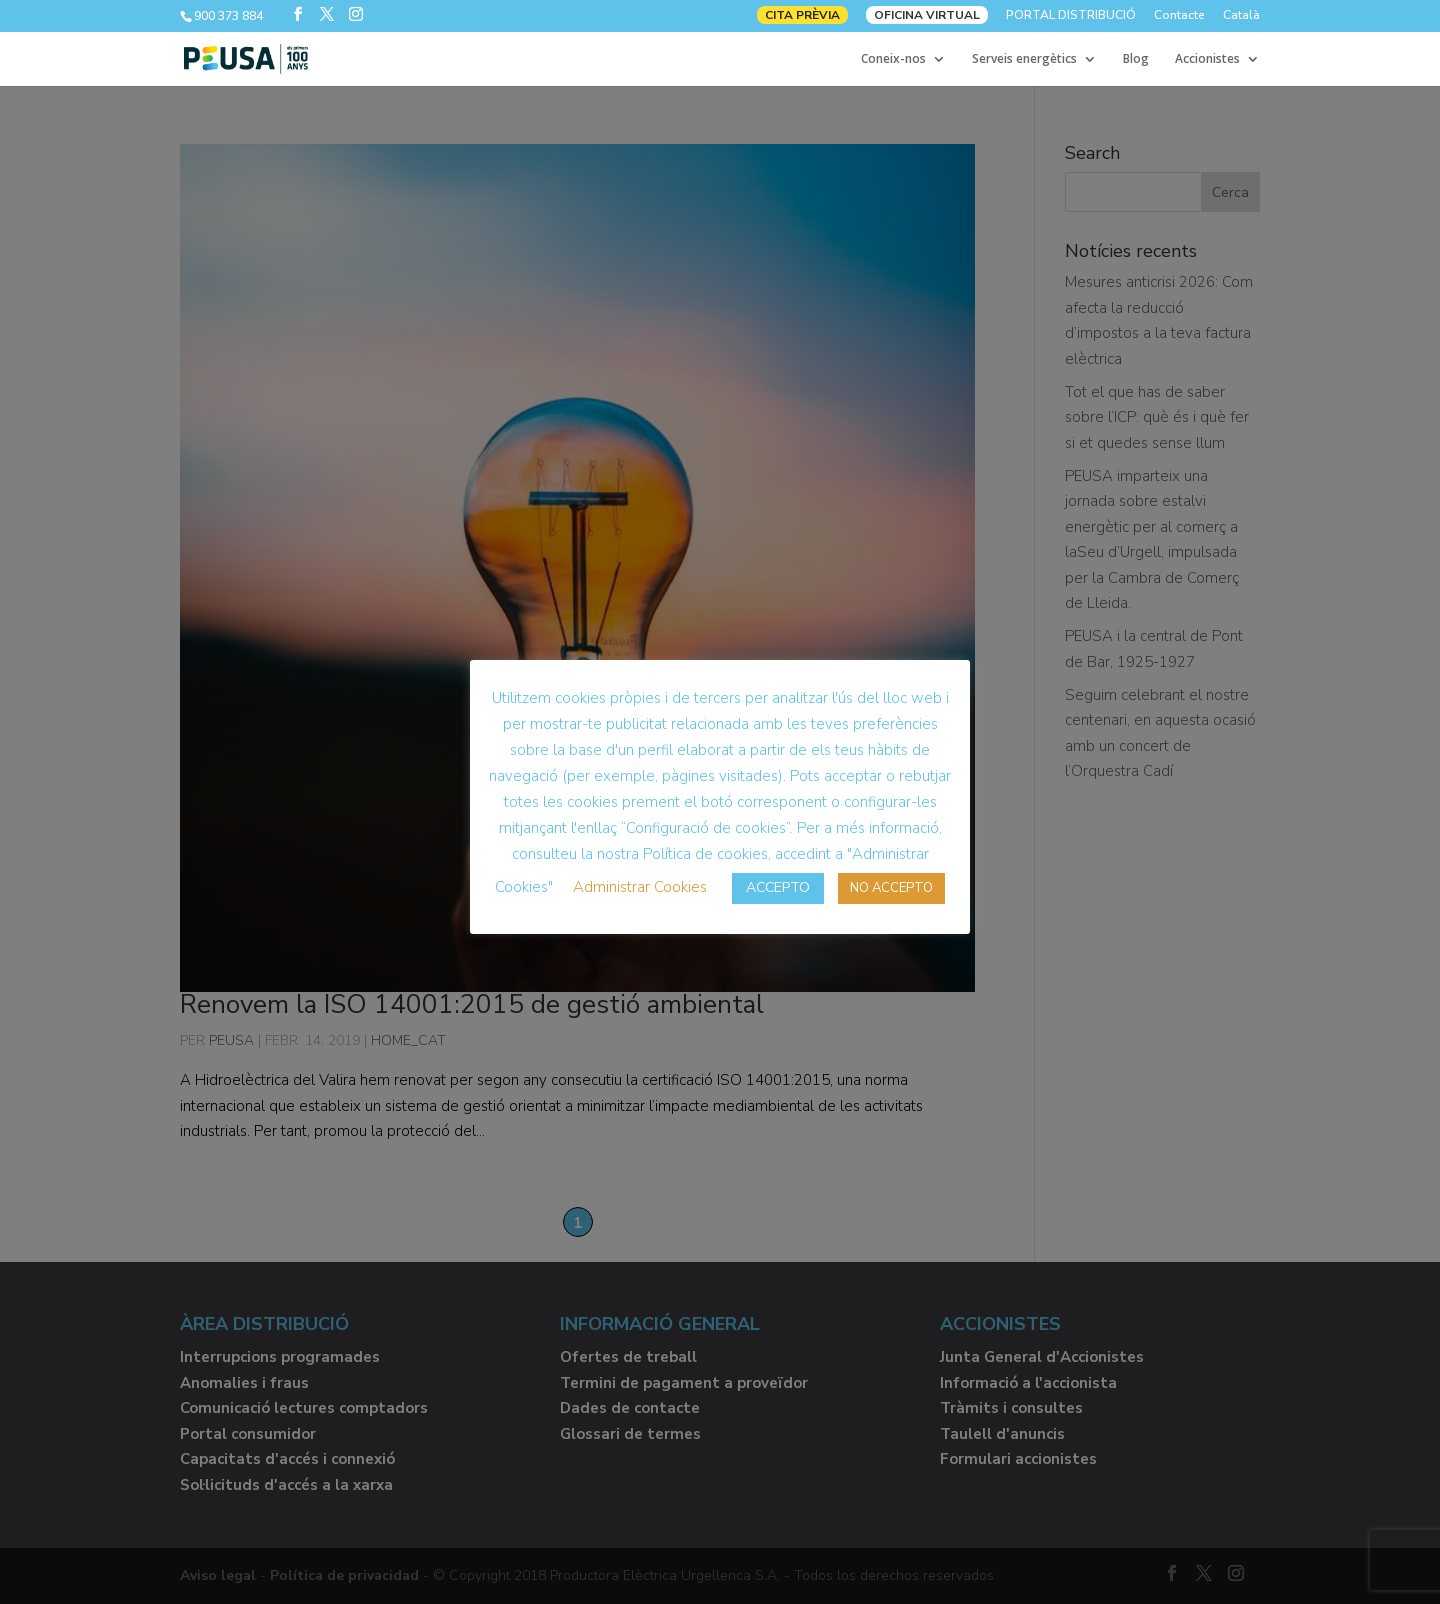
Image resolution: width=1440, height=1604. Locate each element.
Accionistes (1207, 59)
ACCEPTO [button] (778, 887)
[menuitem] (1241, 19)
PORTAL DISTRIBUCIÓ (1071, 16)
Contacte (1179, 16)
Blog (1136, 59)
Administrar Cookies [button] (640, 887)
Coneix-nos (893, 59)
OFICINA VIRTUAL (927, 15)
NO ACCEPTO (891, 888)
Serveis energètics (1024, 59)
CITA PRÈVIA (802, 15)
